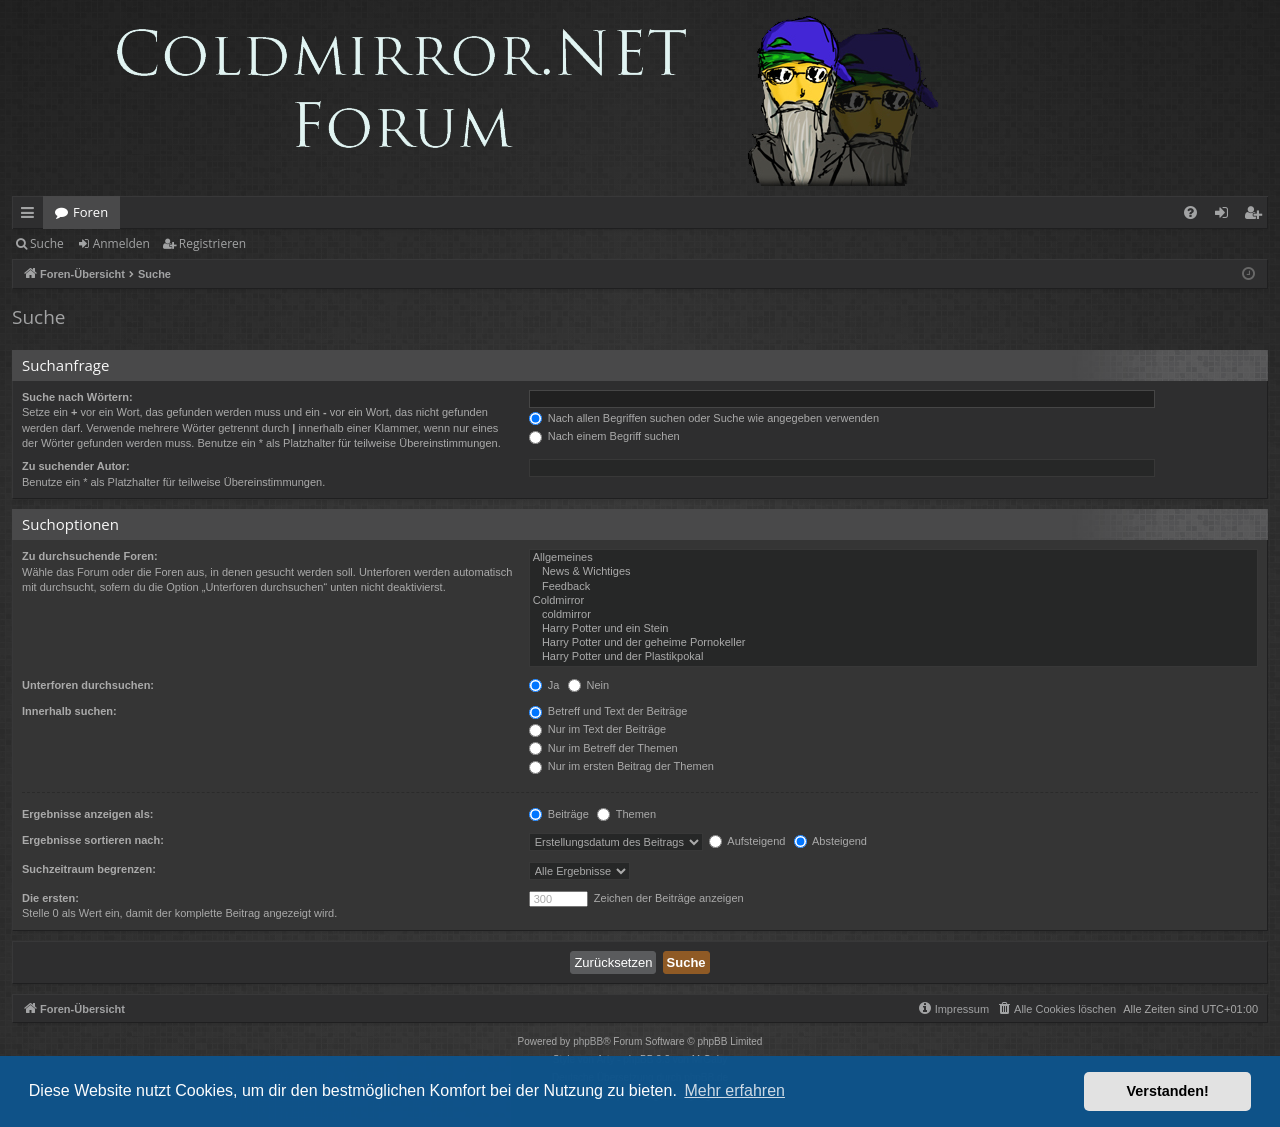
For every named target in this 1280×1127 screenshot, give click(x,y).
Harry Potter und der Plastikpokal (893, 657)
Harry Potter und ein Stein (893, 629)
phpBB (588, 1041)
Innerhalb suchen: (69, 711)
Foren (90, 212)
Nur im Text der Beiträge (597, 729)
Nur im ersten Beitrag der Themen (621, 766)
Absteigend (831, 841)
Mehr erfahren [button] (734, 1090)
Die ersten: (50, 898)
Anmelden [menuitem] (1227, 216)
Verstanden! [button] (1168, 1091)
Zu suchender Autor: (76, 466)
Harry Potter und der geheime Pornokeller (893, 643)
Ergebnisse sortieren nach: (93, 840)
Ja (544, 685)
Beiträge (559, 814)
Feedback (893, 587)
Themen (626, 814)
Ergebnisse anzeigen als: (87, 814)
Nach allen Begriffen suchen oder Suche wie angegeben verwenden (704, 418)
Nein (589, 685)
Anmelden (121, 243)
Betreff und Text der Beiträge (608, 711)
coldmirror (893, 615)
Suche (47, 243)
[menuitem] (1190, 212)
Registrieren (212, 243)
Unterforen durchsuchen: (88, 685)
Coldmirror (893, 601)
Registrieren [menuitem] (1257, 216)
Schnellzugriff (31, 216)
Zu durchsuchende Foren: (90, 556)
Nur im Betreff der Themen (603, 748)
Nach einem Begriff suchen (604, 436)
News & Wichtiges (893, 572)
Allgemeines (893, 558)
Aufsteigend (747, 841)
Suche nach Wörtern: (77, 397)
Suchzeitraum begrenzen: (89, 869)
